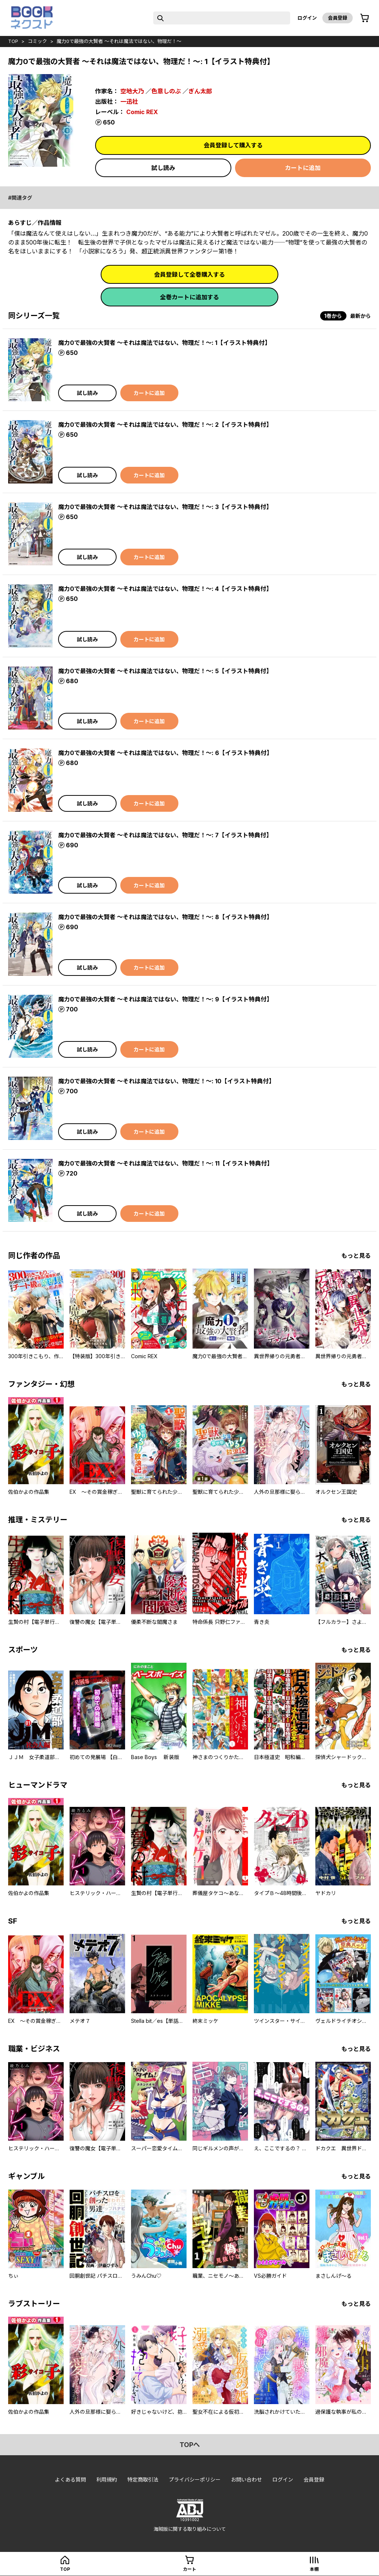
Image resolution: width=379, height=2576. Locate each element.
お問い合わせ (246, 2479)
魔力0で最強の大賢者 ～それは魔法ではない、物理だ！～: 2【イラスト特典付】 (165, 424)
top (13, 41)
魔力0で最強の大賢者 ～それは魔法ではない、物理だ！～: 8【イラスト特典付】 (165, 917)
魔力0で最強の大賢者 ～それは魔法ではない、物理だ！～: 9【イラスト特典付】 (165, 999)
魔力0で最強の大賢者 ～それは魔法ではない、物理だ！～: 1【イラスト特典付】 (164, 342)
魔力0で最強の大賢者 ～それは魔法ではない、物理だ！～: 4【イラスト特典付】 (165, 588)
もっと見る (356, 1255)
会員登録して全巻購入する (189, 274)
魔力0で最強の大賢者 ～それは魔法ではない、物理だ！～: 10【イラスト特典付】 (166, 1081)
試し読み (163, 168)
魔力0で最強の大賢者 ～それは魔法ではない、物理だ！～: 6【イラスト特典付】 (165, 753)
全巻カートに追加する (189, 297)
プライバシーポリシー (195, 2479)
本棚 (314, 2569)
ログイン (307, 18)
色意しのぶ (166, 91)
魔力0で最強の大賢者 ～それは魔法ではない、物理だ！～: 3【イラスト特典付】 (165, 507)
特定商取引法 (142, 2479)
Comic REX (142, 112)
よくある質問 (70, 2479)
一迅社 (129, 101)
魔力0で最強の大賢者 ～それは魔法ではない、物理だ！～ (119, 41)
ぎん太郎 (200, 91)
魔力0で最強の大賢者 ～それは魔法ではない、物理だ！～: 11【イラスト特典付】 (165, 1163)
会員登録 (337, 18)
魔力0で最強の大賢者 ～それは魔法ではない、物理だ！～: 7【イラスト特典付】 (165, 835)
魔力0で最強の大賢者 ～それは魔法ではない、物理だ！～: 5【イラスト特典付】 (165, 671)
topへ (190, 2445)
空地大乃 (132, 91)
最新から (360, 316)
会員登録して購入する (233, 145)
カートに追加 (303, 168)
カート (189, 2569)
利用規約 (106, 2479)
